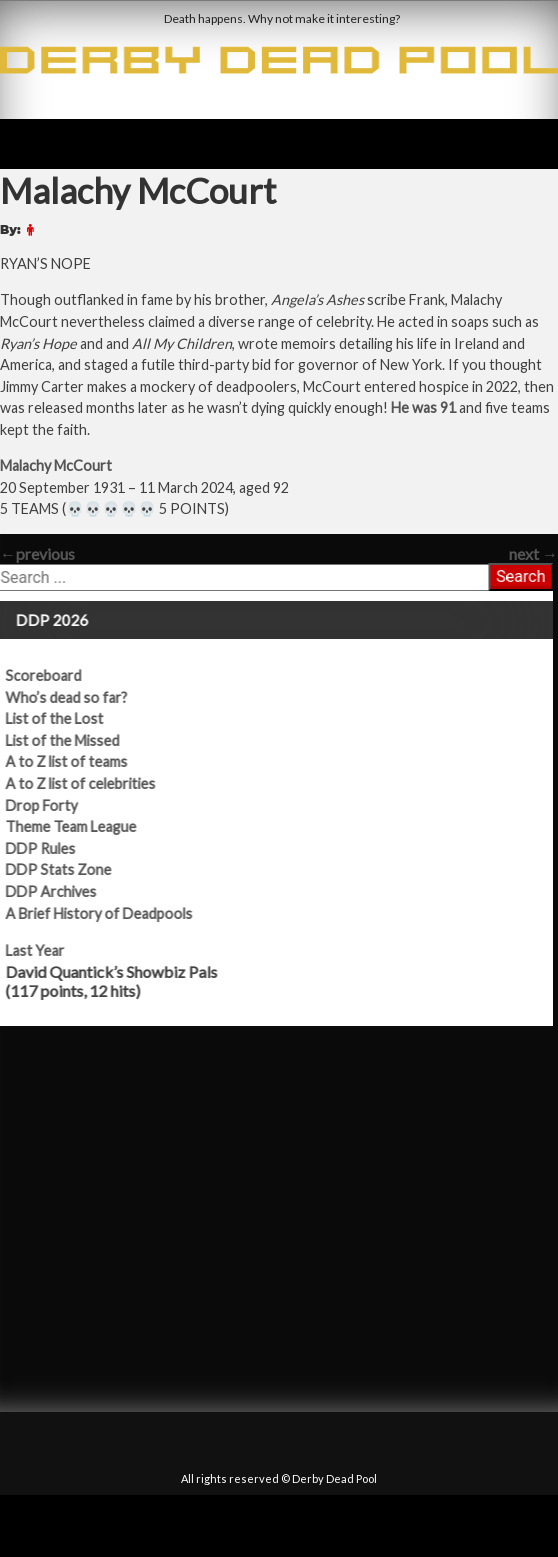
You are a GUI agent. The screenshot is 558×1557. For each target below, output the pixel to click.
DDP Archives (60, 891)
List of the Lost (64, 718)
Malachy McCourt (56, 465)
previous (37, 553)
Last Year (44, 950)
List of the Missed (72, 740)
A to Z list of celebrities (90, 783)
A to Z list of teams (76, 761)
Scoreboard (53, 675)
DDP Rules (50, 848)
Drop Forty (51, 805)
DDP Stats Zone (68, 869)
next (533, 553)
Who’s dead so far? (76, 697)
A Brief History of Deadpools (108, 913)
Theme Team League (80, 826)
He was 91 (423, 407)
